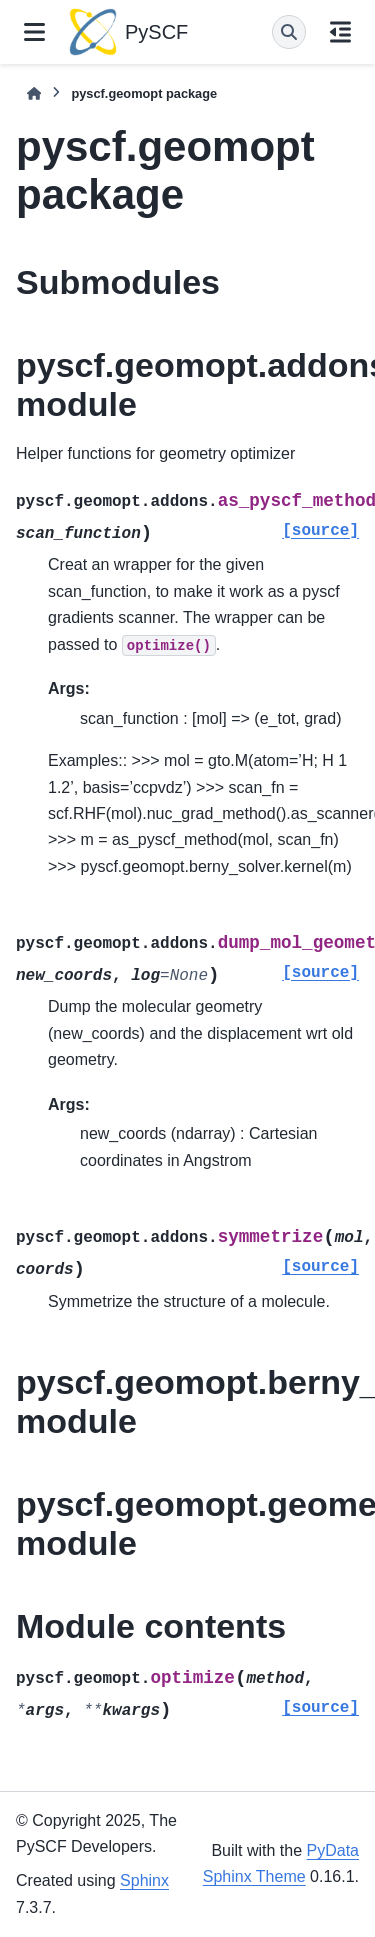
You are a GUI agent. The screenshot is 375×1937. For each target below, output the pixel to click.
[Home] (34, 93)
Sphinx (144, 1880)
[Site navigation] (34, 32)
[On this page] (340, 32)
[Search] (289, 32)
